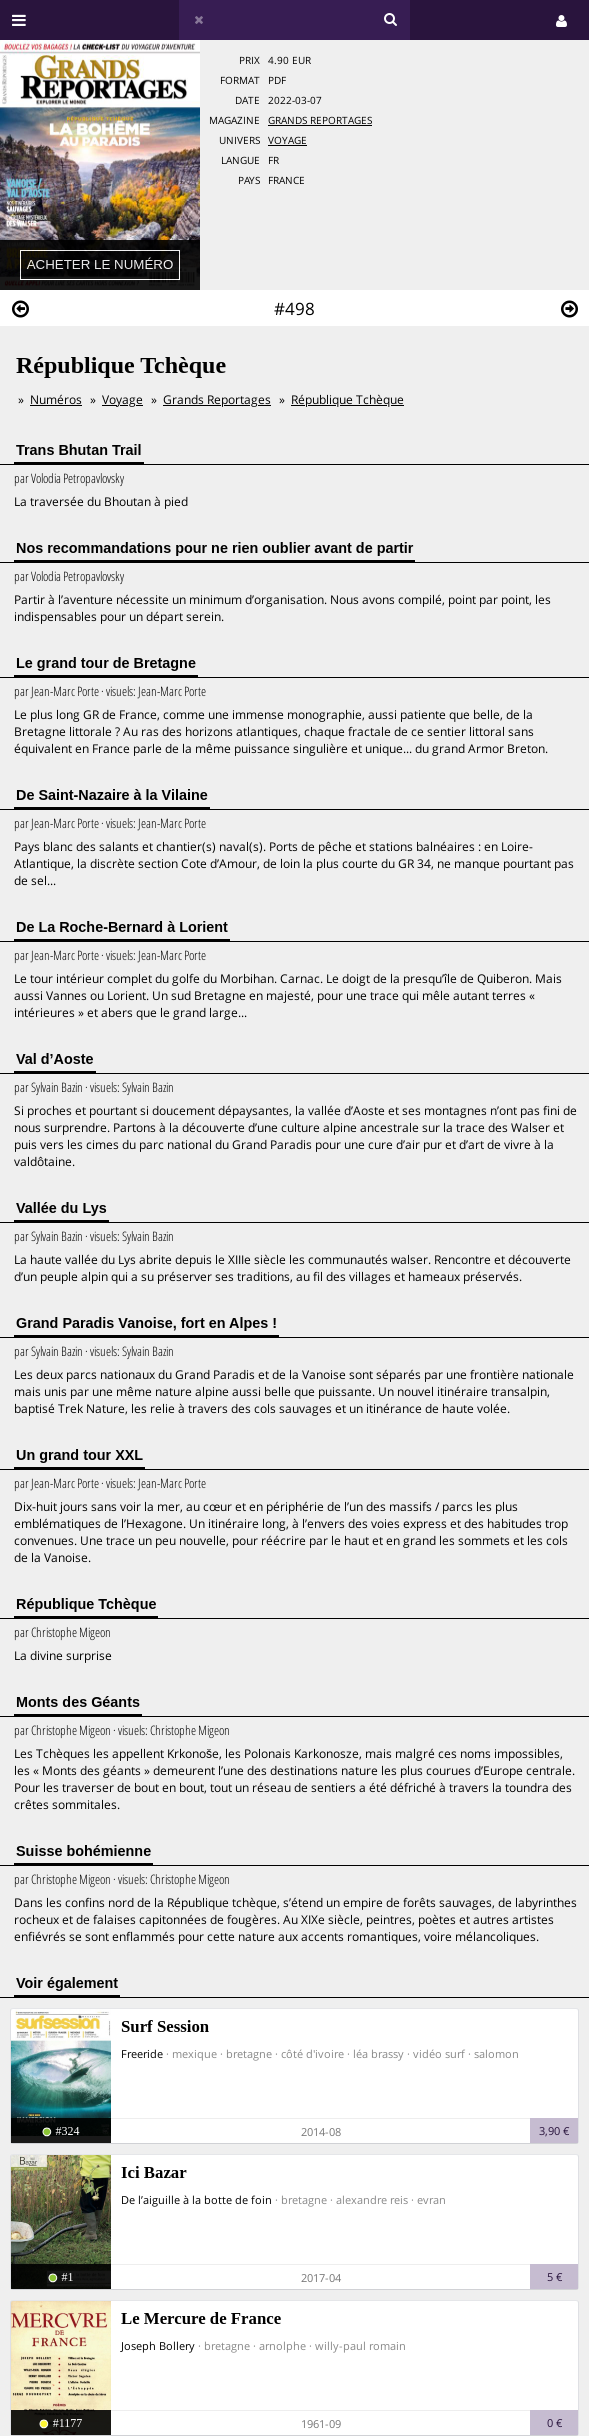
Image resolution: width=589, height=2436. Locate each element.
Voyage (287, 140)
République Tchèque (347, 399)
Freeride (142, 2053)
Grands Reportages (320, 120)
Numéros (56, 399)
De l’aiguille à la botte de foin (196, 2199)
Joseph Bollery (158, 2345)
